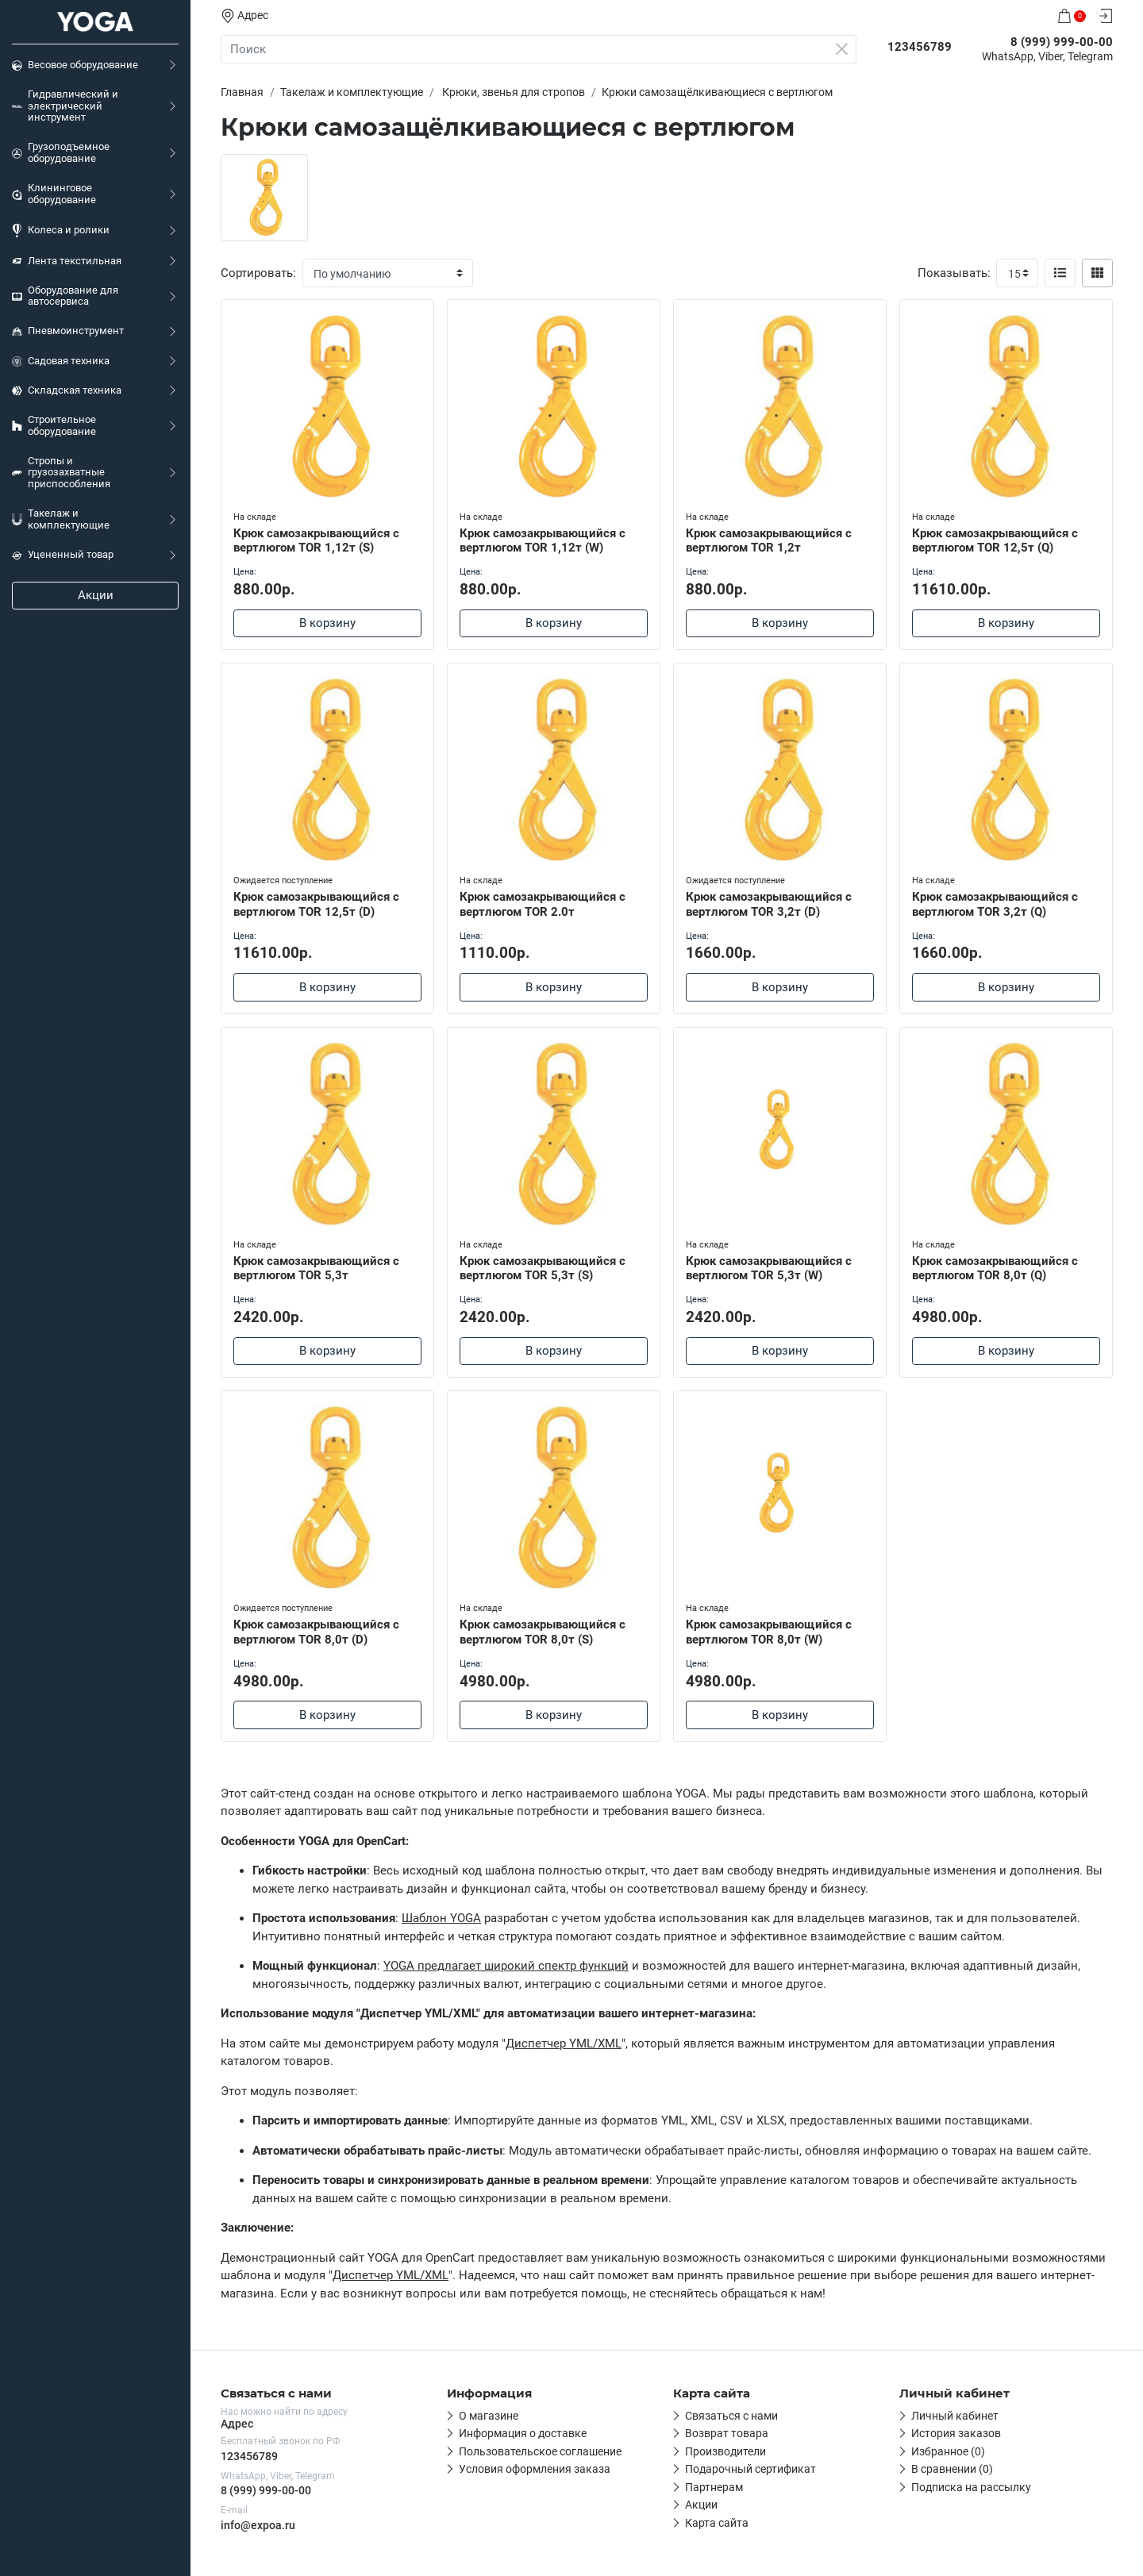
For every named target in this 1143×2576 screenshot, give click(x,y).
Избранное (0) (948, 2451)
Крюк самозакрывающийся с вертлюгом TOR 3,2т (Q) (995, 904)
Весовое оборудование (75, 65)
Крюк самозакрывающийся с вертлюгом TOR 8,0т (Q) (995, 1268)
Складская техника (66, 390)
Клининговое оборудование (54, 194)
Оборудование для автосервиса (65, 296)
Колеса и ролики (61, 230)
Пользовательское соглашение (540, 2451)
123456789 (249, 2456)
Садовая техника (61, 361)
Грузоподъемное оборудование (61, 152)
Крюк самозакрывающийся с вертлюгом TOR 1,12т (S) (316, 541)
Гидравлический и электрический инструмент (65, 105)
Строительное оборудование (54, 425)
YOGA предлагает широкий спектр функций (506, 1966)
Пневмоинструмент (68, 331)
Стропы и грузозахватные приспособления (61, 472)
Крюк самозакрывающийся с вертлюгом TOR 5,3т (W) (769, 1268)
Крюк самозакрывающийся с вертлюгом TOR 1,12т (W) (542, 541)
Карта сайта (717, 2522)
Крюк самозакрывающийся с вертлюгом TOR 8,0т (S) (542, 1632)
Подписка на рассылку (971, 2487)
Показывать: (954, 273)
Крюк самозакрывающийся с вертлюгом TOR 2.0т (542, 904)
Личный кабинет (955, 2415)
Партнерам (714, 2487)
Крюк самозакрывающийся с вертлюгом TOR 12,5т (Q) (995, 541)
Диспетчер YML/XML (564, 2043)
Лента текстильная (66, 261)
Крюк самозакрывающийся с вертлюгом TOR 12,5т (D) (316, 904)
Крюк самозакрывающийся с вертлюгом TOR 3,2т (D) (769, 904)
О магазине (488, 2415)
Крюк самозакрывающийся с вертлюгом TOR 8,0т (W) (769, 1632)
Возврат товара (726, 2433)
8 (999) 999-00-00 (266, 2490)
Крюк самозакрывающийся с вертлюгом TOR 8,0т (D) (316, 1632)
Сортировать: (258, 273)
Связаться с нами (731, 2415)
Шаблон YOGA (441, 1918)
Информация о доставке (523, 2433)
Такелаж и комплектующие (61, 519)
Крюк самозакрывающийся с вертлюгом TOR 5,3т (316, 1268)
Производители (725, 2451)
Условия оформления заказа (534, 2469)
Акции (96, 595)
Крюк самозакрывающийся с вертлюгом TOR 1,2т (769, 541)
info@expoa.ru (258, 2525)
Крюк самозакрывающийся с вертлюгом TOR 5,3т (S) (542, 1268)
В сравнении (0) (952, 2469)
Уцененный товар (63, 554)
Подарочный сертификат (750, 2469)
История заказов (956, 2433)
